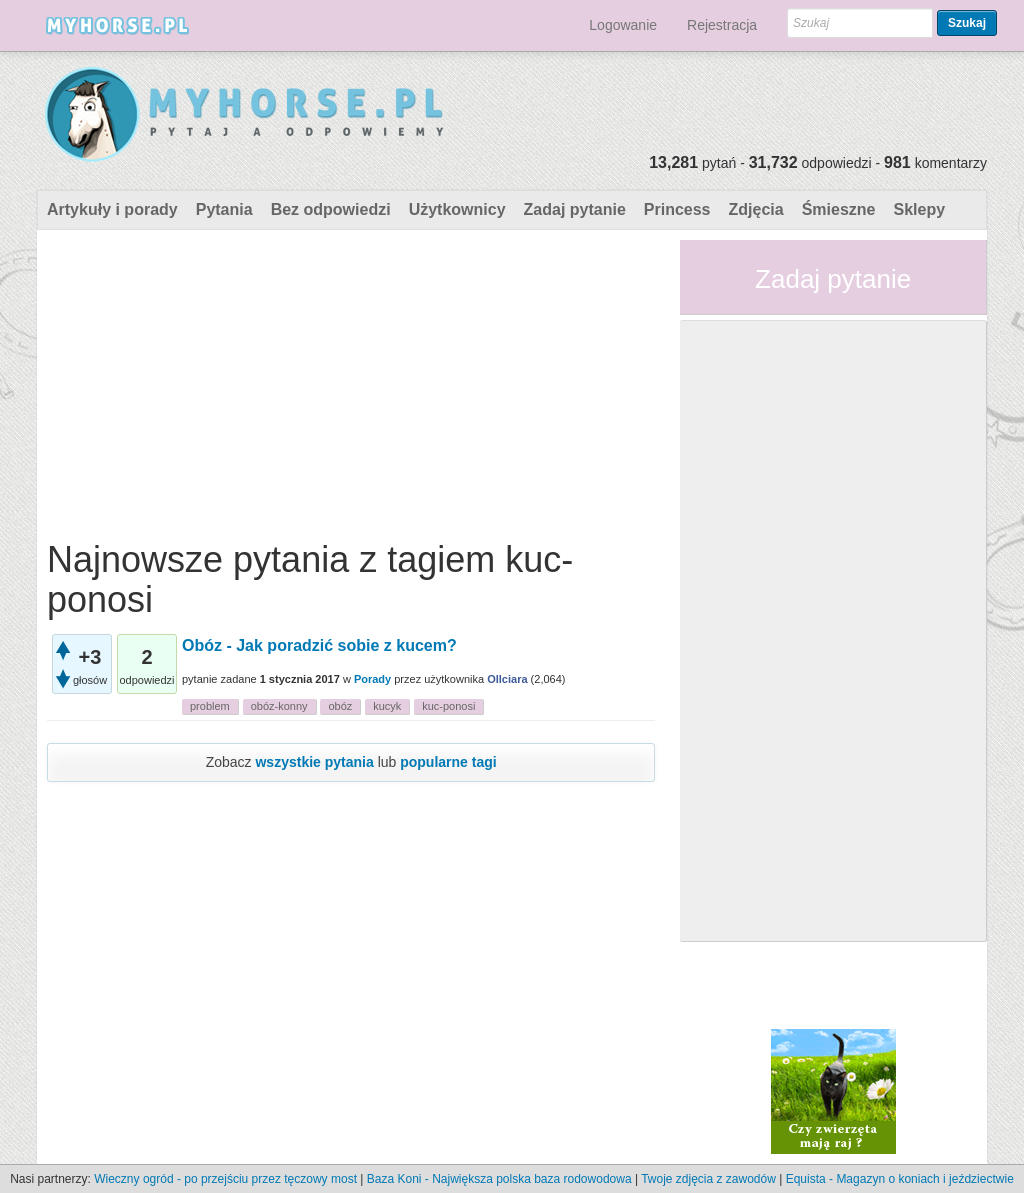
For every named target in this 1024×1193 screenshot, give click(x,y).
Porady (372, 679)
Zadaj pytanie (575, 209)
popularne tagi (448, 762)
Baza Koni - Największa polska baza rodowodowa (499, 1179)
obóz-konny (279, 706)
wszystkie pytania (314, 762)
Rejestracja (722, 25)
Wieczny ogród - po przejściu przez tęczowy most (225, 1179)
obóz (340, 706)
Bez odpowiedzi (331, 209)
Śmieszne (839, 209)
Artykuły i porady (112, 209)
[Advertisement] (351, 380)
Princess (677, 209)
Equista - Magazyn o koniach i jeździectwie (900, 1179)
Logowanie (623, 25)
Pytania (224, 209)
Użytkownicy (457, 209)
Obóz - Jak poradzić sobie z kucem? (319, 645)
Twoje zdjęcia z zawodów (708, 1179)
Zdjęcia (756, 209)
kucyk (387, 706)
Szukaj (967, 23)
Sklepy (919, 209)
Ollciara (507, 679)
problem (210, 706)
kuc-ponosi (448, 706)
